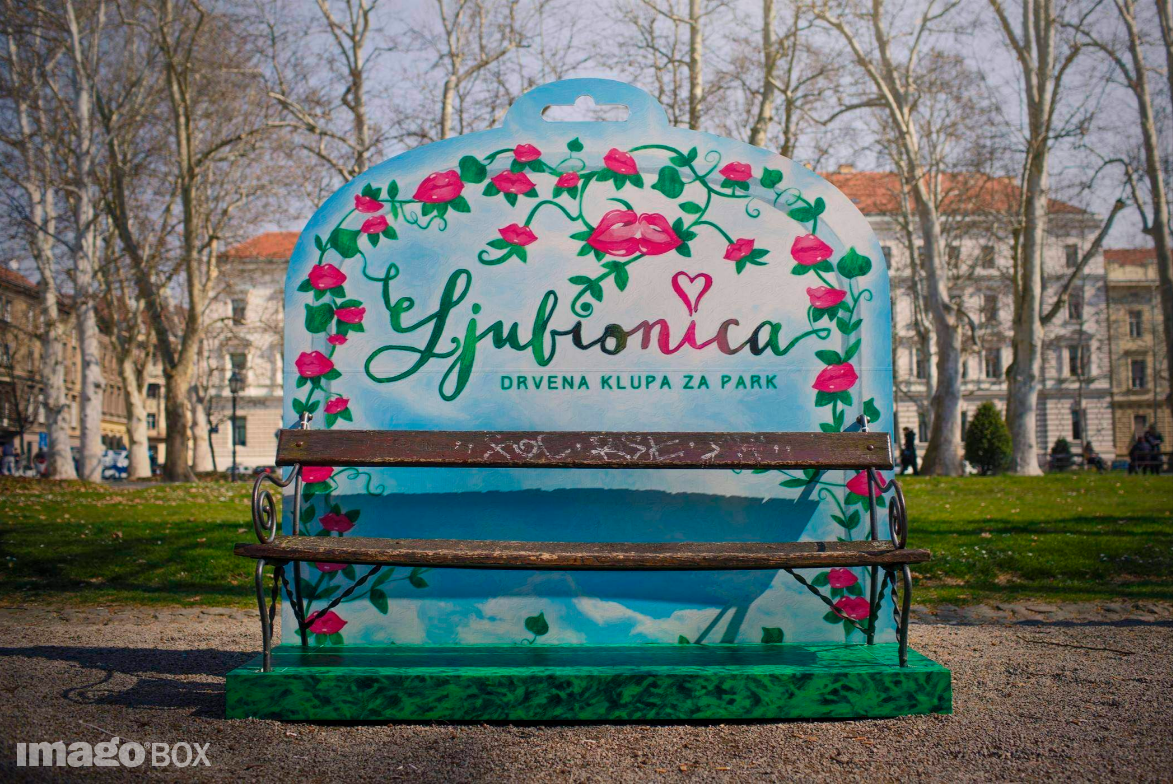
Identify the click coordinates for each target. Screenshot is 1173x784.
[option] (586, 392)
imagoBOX (114, 752)
